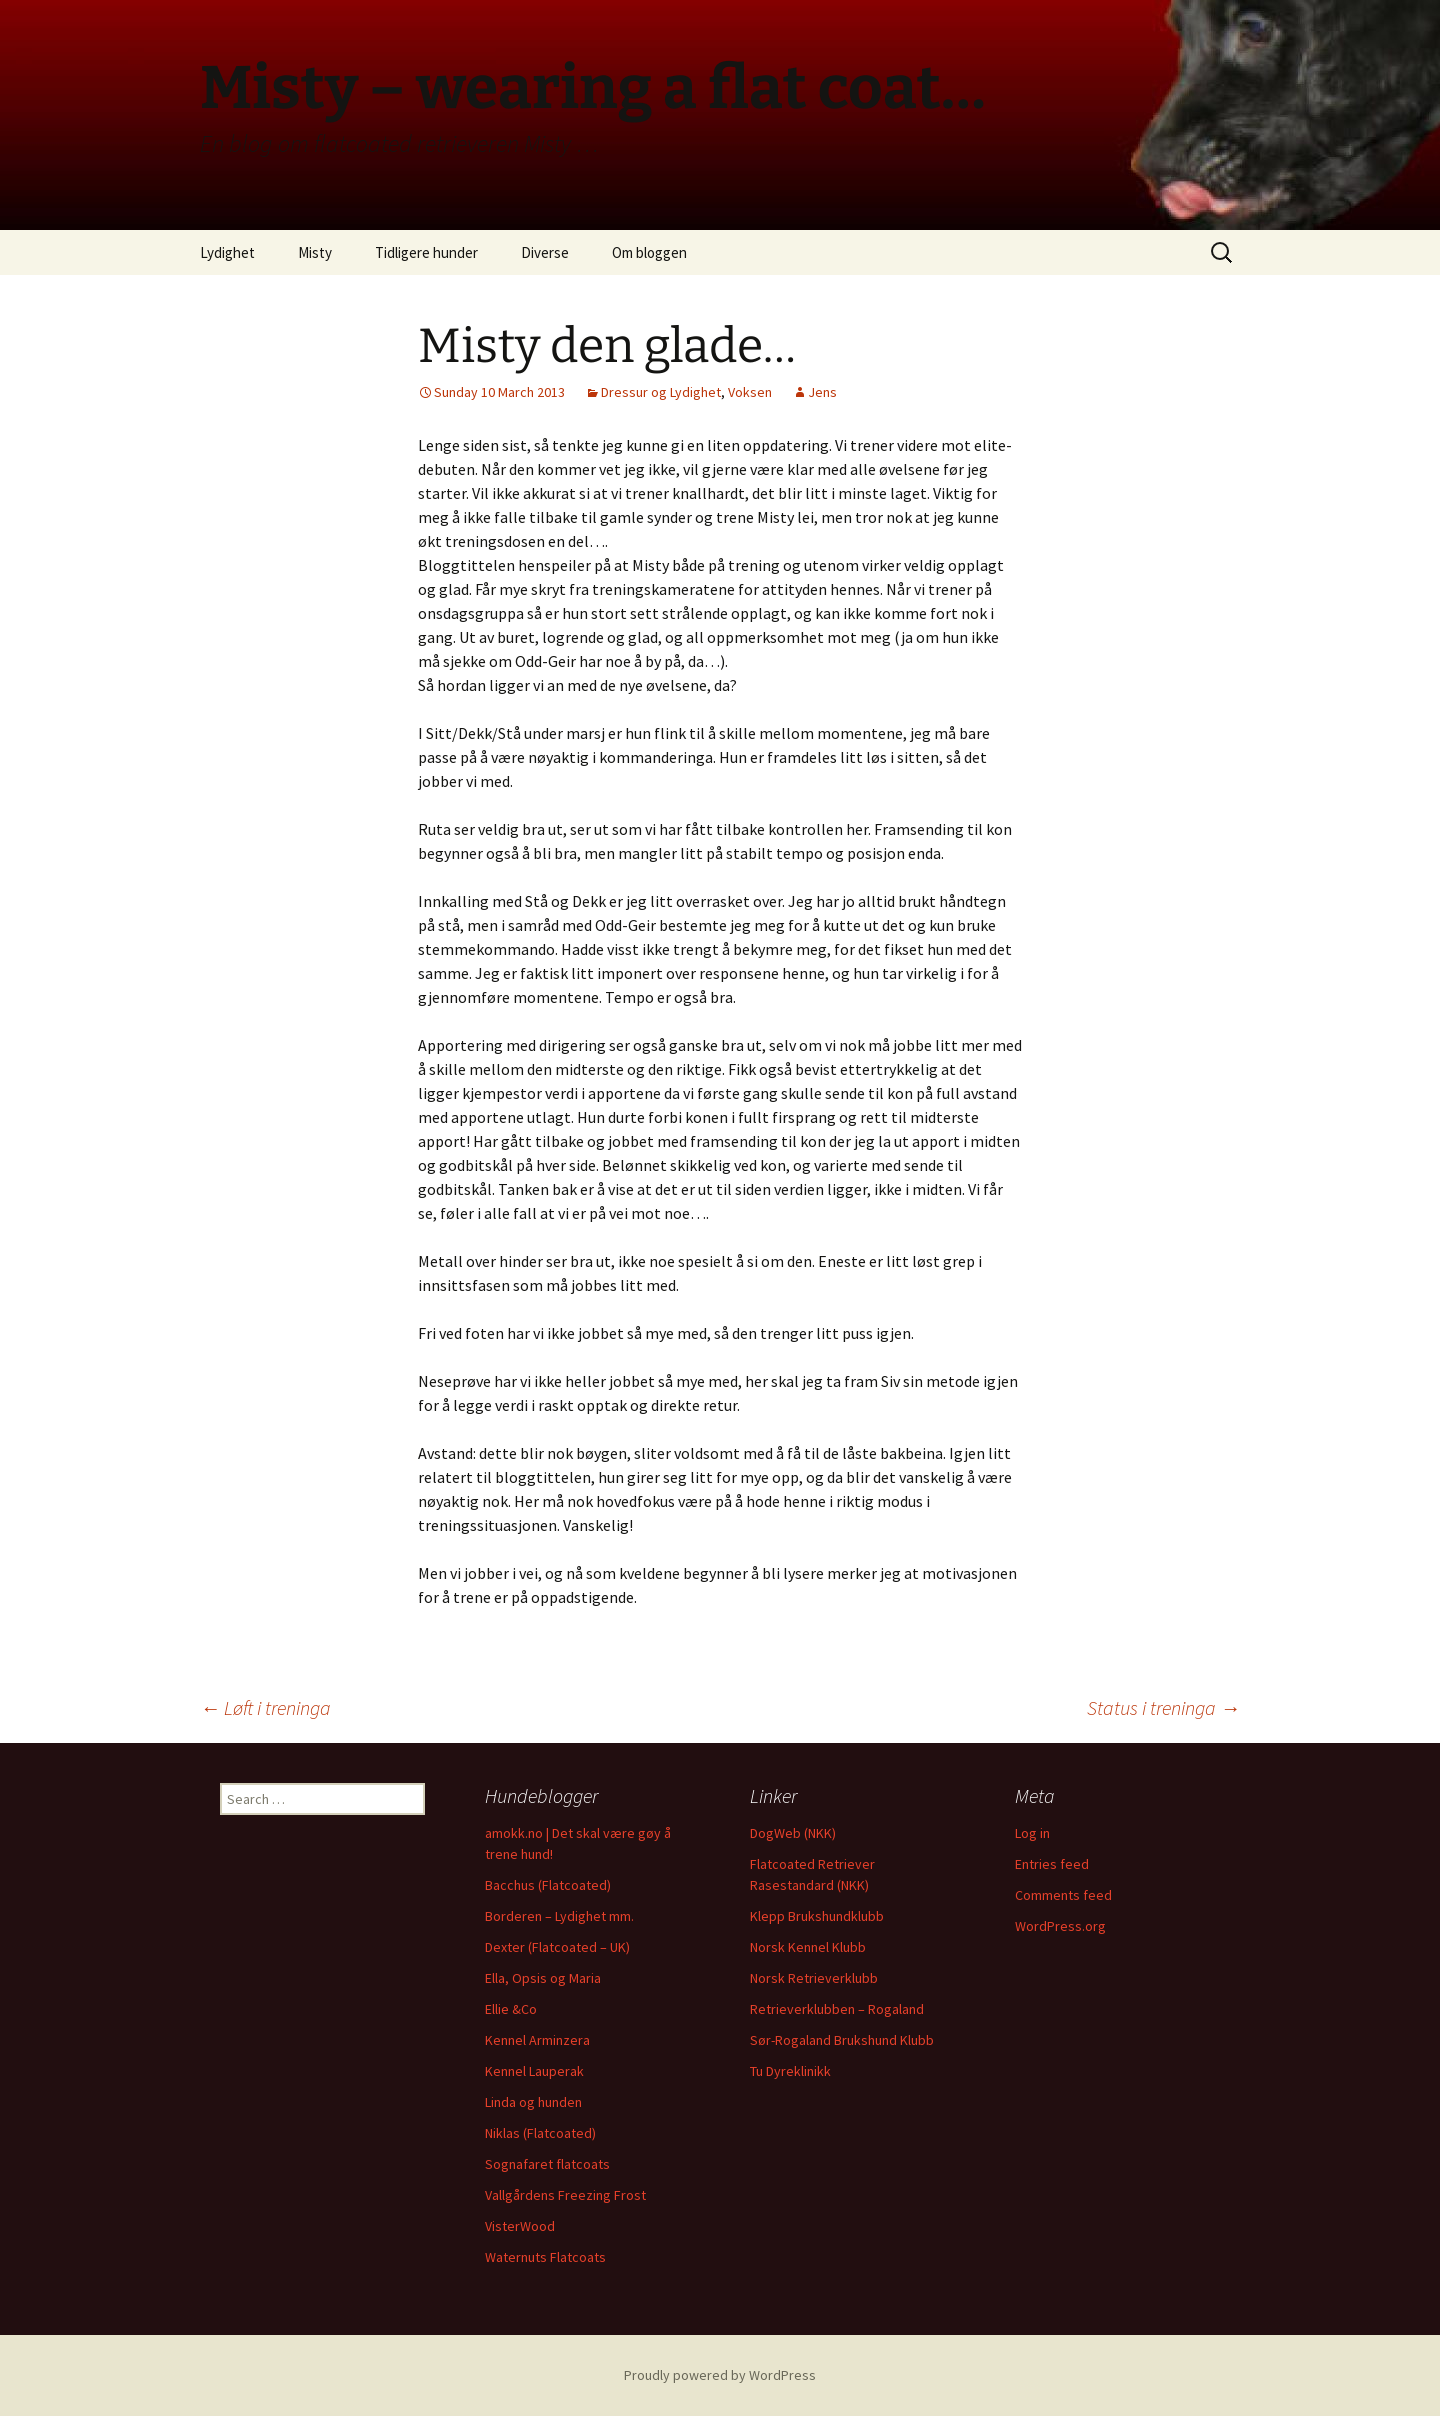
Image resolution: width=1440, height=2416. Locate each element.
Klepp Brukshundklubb (817, 1916)
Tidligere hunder (426, 252)
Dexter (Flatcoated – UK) (557, 1947)
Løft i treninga (265, 1707)
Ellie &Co (511, 2009)
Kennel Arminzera (537, 2040)
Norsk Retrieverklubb (814, 1978)
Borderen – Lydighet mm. (559, 1916)
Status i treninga (1163, 1707)
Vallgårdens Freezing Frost (565, 2195)
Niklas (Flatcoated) (540, 2133)
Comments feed (1063, 1895)
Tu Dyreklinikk (790, 2071)
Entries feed (1052, 1864)
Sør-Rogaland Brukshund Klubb (842, 2040)
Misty (315, 252)
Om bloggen (649, 252)
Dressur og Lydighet (661, 392)
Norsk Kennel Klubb (808, 1947)
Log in (1032, 1833)
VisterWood (520, 2226)
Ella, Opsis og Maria (543, 1978)
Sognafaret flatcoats (547, 2164)
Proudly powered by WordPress (720, 2375)
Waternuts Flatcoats (545, 2257)
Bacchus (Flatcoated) (548, 1885)
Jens (822, 392)
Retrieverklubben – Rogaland (837, 2009)
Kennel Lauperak (534, 2071)
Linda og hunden (533, 2102)
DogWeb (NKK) (793, 1833)
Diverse (545, 252)
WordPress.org (1060, 1926)
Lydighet (227, 252)
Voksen (750, 392)
